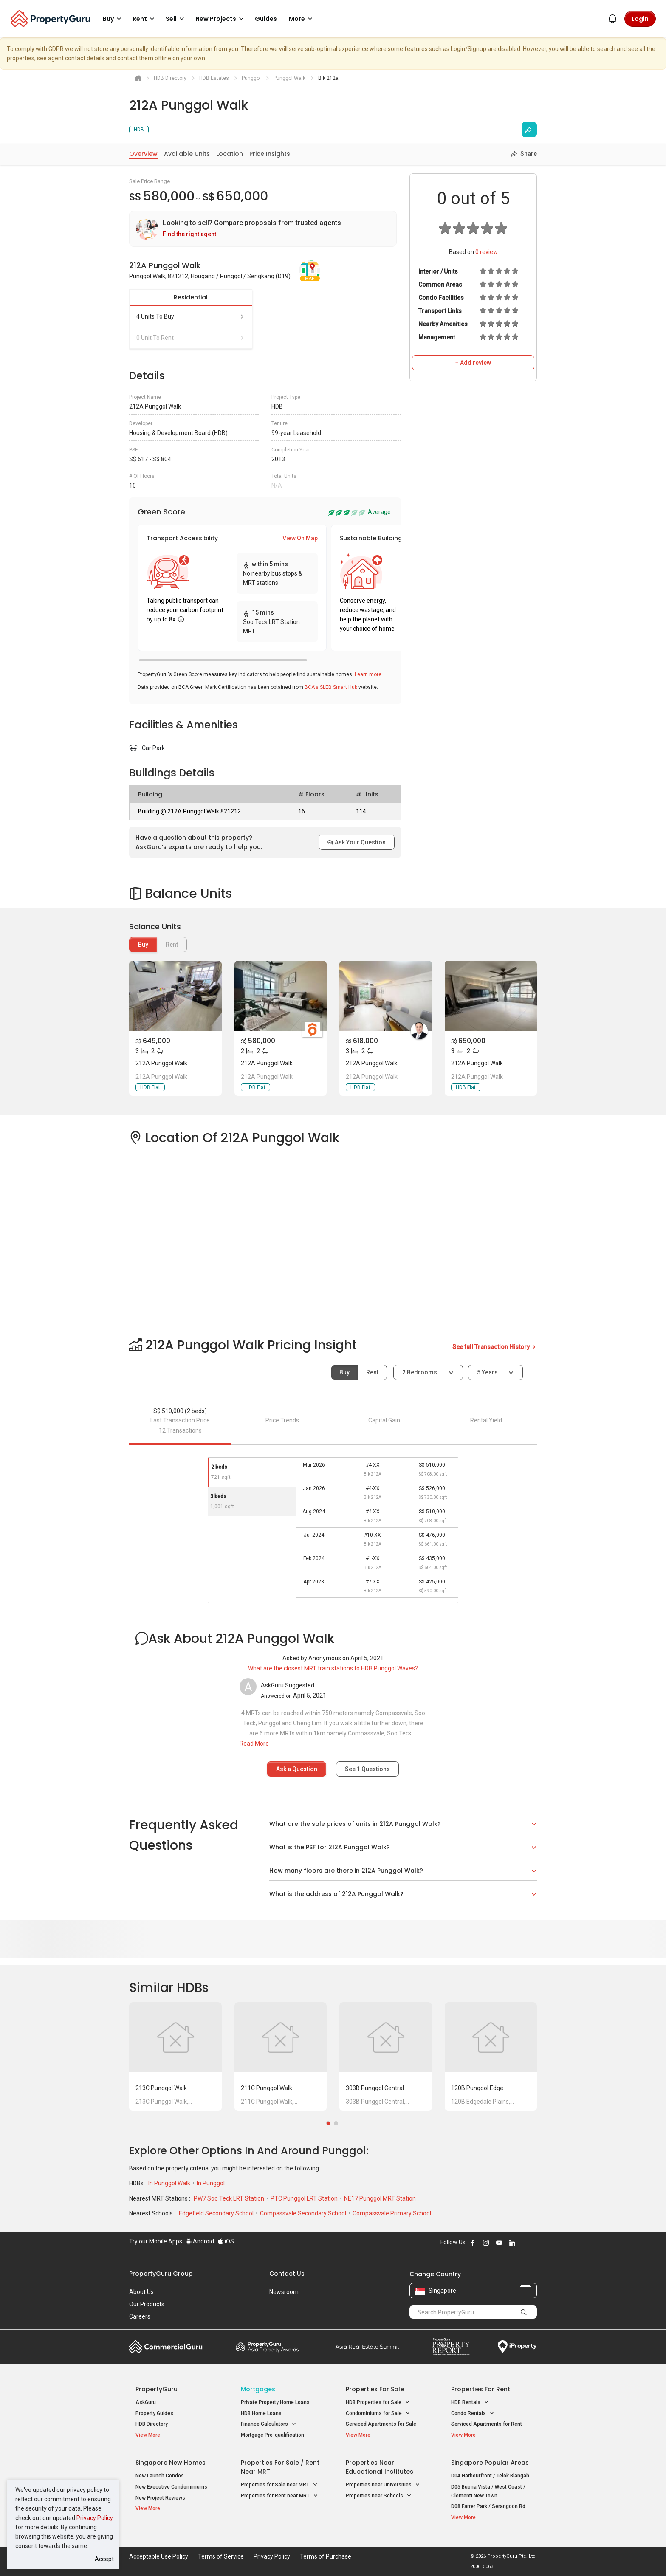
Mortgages (258, 2389)
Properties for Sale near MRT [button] (279, 2484)
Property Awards (267, 2346)
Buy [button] (113, 19)
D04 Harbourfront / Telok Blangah (490, 2476)
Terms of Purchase (325, 2556)
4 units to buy (190, 316)
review (486, 251)
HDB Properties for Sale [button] (378, 2402)
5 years (487, 1372)
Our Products (146, 2304)
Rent (372, 1372)
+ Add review (473, 362)
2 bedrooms (420, 1372)
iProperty (517, 2346)
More (302, 19)
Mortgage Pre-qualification (272, 2435)
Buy (143, 944)
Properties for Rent (480, 2389)
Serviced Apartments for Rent (486, 2424)
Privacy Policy (94, 2517)
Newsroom (284, 2291)
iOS (225, 2241)
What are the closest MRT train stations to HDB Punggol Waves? (333, 1668)
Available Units (187, 154)
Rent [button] (145, 19)
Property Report (451, 2346)
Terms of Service (221, 2556)
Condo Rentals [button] (472, 2413)
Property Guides (154, 2413)
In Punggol (211, 2183)
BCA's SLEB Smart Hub (331, 687)
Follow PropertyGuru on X (523, 2242)
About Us (141, 2291)
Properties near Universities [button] (383, 2484)
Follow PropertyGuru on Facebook (473, 2242)
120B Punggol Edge (477, 2088)
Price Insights (269, 154)
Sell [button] (176, 19)
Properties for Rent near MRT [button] (279, 2495)
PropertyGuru (156, 2389)
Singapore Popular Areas (490, 2462)
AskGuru (145, 2402)
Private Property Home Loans (275, 2402)
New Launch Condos (159, 2476)
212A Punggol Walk (161, 1063)
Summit (367, 2346)
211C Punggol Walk (266, 2088)
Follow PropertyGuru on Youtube (499, 2242)
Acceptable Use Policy (158, 2556)
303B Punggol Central (375, 2088)
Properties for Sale (375, 2389)
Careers (139, 2316)
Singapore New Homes (170, 2462)
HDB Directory (151, 2424)
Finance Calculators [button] (268, 2424)
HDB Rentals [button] (470, 2402)
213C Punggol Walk (161, 2088)
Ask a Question (296, 1769)
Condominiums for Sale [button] (378, 2413)
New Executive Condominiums (171, 2487)
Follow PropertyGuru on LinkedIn (512, 2242)
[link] (263, 229)
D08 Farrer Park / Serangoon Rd (488, 2506)
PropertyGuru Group (161, 2273)
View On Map (300, 538)
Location (229, 154)
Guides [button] (266, 18)
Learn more (368, 674)
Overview (143, 154)
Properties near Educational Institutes (379, 2467)
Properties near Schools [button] (379, 2495)
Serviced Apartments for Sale (381, 2424)
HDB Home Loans (261, 2413)
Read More (254, 1743)
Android (200, 2241)
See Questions (367, 1769)
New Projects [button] (220, 19)
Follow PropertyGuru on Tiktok (533, 2242)
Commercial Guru (166, 2346)
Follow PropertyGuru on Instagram (486, 2242)
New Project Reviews (160, 2498)
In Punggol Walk (170, 2183)
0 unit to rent (190, 337)
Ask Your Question (356, 842)
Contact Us (287, 2273)
